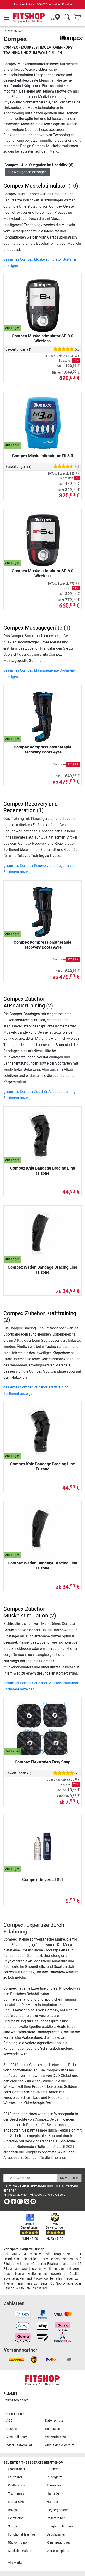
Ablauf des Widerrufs (59, 2445)
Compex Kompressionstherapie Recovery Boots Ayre (42, 749)
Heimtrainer (16, 2518)
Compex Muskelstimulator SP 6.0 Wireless (42, 573)
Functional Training (21, 2534)
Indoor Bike (16, 2502)
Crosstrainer (16, 2469)
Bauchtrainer (56, 2534)
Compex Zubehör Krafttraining (39, 1313)
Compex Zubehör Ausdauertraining (24, 1002)
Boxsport (14, 2510)
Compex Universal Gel (42, 1879)
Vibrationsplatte (58, 2551)
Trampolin (54, 2485)
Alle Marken (15, 30)
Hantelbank (55, 2494)
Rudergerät (55, 2477)
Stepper (13, 2526)
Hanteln (52, 2502)
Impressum (53, 2429)
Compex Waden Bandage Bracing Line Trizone (42, 1270)
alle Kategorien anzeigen (27, 172)
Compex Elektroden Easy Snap (42, 1762)
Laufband (15, 2477)
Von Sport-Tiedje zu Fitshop (24, 2249)
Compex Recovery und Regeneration (30, 807)
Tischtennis (16, 2494)
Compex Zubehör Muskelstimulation (25, 1612)
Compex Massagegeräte (32, 628)
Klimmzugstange (58, 2543)
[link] (7, 2202)
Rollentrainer (56, 2518)
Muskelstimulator (20, 2551)
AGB (9, 2421)
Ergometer (54, 2469)
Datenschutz (54, 2421)
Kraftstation (16, 2485)
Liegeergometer (58, 2510)
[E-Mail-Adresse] (30, 2178)
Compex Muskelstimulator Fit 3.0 (42, 455)
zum (16, 2400)
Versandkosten (17, 2437)
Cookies (11, 2429)
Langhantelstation (60, 2526)
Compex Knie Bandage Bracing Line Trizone (42, 1170)
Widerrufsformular (19, 2445)
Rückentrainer (18, 2543)
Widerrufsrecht (55, 2437)
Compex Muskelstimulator (35, 186)
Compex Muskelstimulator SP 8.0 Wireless (42, 338)
